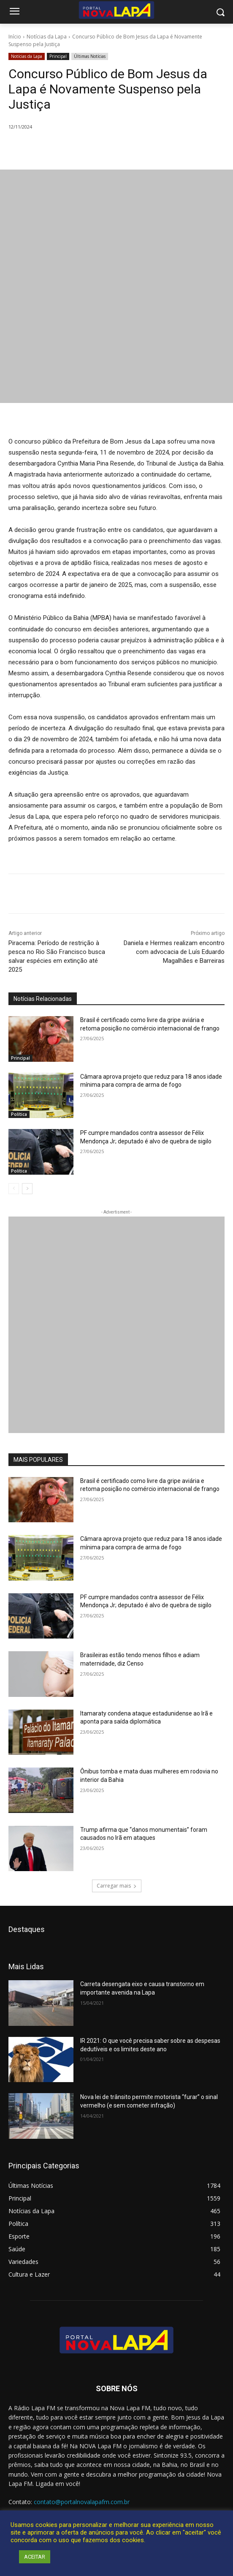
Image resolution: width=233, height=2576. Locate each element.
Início (14, 36)
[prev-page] (13, 1188)
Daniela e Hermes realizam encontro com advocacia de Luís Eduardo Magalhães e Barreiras (174, 952)
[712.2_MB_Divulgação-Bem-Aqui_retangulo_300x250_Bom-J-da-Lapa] (116, 1325)
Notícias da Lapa (47, 36)
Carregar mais (117, 1885)
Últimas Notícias (89, 56)
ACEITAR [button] (34, 2557)
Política (19, 1114)
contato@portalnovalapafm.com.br (82, 2502)
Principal (58, 56)
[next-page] (27, 1188)
